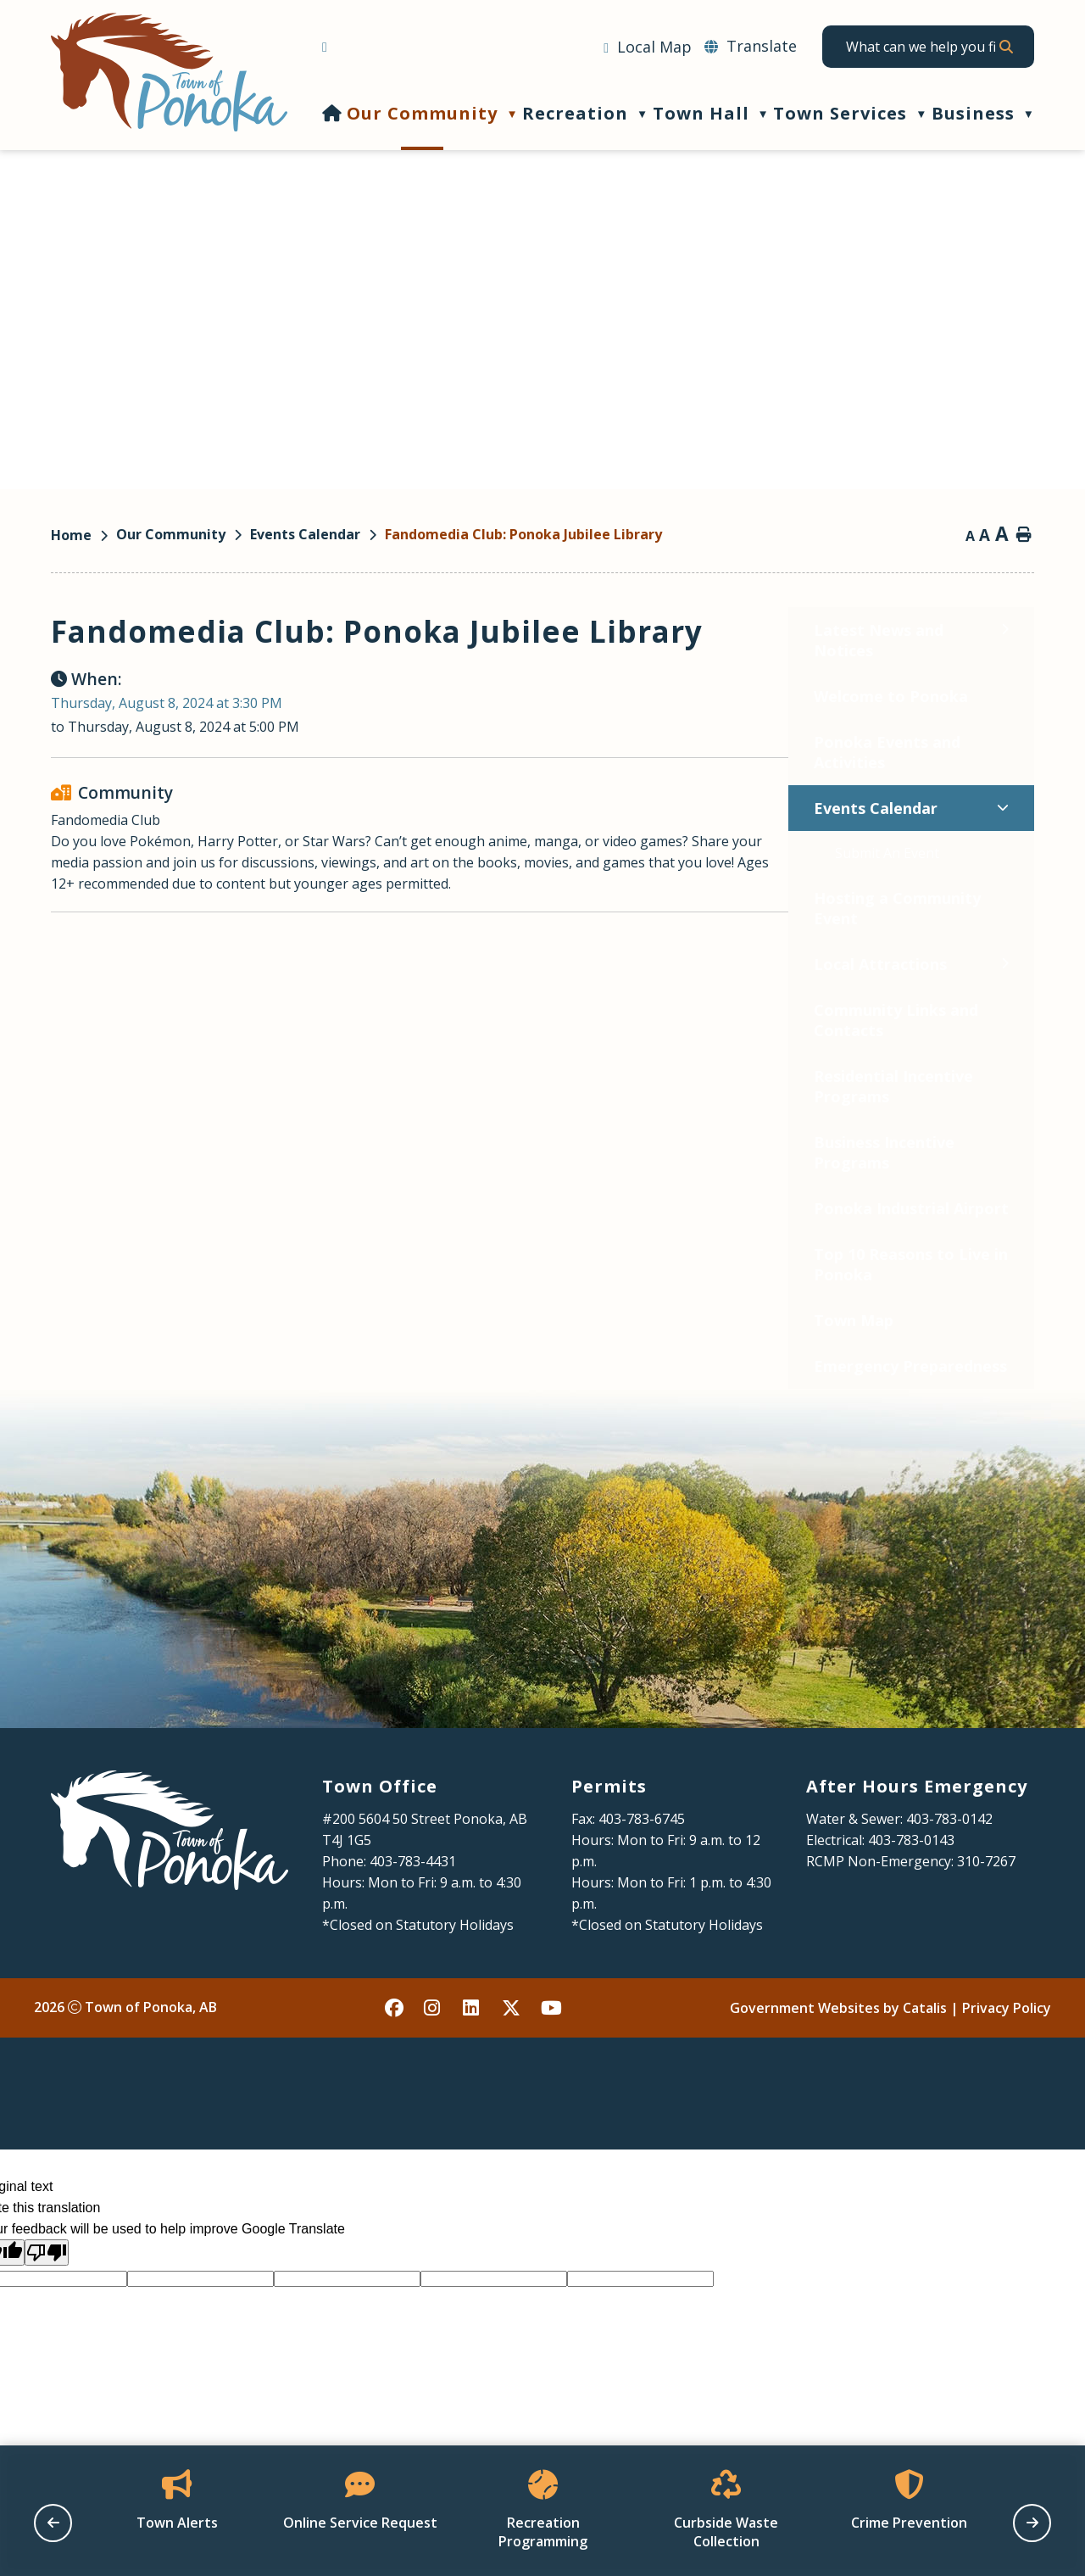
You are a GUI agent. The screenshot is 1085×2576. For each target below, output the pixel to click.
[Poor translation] (47, 2319)
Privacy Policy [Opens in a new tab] (1006, 2075)
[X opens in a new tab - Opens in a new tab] (512, 2075)
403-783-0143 (911, 1907)
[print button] (1024, 536)
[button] (1005, 46)
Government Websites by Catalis (838, 2075)
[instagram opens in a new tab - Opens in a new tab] (434, 2075)
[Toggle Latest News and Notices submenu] (267, 629)
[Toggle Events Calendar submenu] (265, 807)
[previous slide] (53, 2523)
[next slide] (1032, 2523)
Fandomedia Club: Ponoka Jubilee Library (523, 534)
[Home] (332, 113)
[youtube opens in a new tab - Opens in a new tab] (551, 2075)
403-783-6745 (641, 1885)
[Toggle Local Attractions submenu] (267, 964)
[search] (920, 47)
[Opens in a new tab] (648, 47)
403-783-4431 (413, 1928)
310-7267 (986, 1928)
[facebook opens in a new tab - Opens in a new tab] (395, 2075)
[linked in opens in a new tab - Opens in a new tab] (473, 2075)
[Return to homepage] (83, 535)
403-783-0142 (949, 1885)
